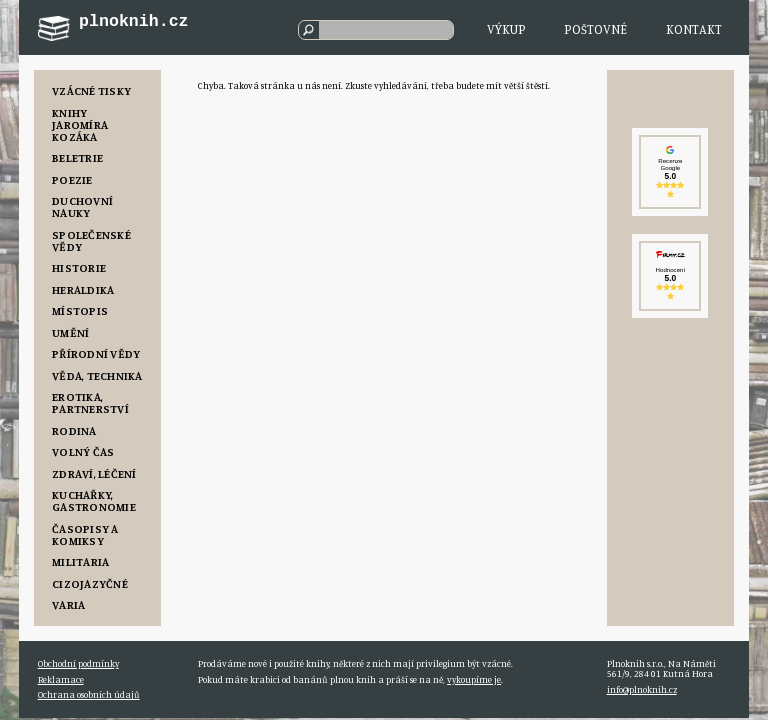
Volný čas (83, 451)
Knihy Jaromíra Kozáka (80, 124)
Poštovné (595, 29)
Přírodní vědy (96, 353)
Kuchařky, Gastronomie (94, 500)
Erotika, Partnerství (90, 402)
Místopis (80, 310)
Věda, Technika (97, 375)
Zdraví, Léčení (94, 473)
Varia (68, 604)
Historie (79, 267)
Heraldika (83, 289)
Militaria (80, 561)
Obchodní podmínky (78, 663)
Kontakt (694, 29)
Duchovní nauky (82, 206)
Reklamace (61, 679)
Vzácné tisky (91, 90)
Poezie (72, 179)
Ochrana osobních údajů (89, 694)
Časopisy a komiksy (85, 534)
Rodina (74, 430)
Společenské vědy (91, 240)
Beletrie (77, 157)
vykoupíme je (474, 679)
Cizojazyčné (90, 583)
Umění (70, 332)
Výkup (506, 29)
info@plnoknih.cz (642, 689)
